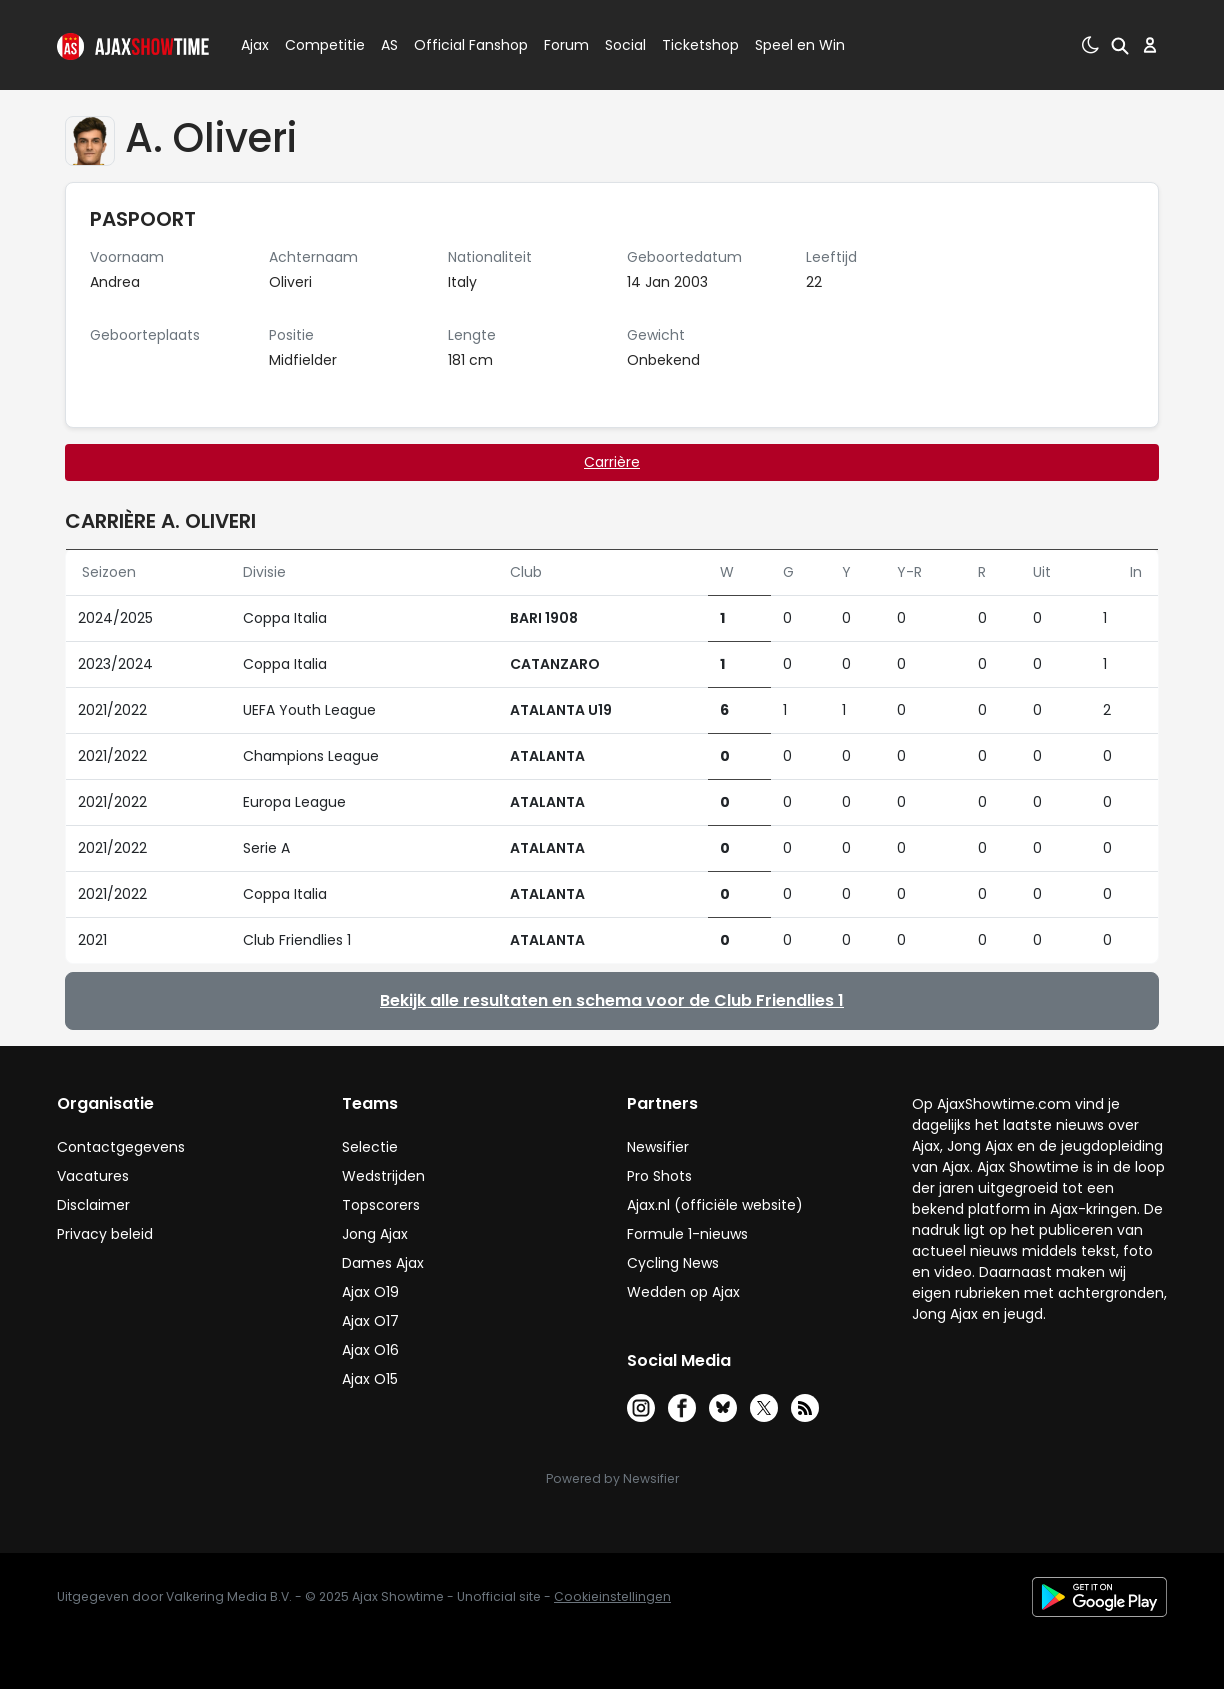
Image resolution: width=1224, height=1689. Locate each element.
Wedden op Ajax (683, 1292)
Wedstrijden (383, 1176)
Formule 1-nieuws (687, 1234)
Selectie (370, 1147)
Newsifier (658, 1147)
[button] (1120, 45)
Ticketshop (700, 45)
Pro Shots (659, 1176)
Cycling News (673, 1263)
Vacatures (93, 1176)
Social (622, 45)
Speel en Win (800, 45)
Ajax (253, 45)
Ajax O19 (370, 1292)
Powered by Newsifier (612, 1478)
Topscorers (381, 1205)
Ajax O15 (370, 1379)
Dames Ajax (383, 1263)
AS (389, 45)
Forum (566, 45)
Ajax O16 (370, 1350)
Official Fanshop (459, 45)
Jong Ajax (375, 1234)
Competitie (317, 45)
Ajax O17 (370, 1321)
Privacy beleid (105, 1234)
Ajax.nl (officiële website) (715, 1205)
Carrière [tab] (612, 462)
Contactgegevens (121, 1147)
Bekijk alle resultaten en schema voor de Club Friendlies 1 (612, 1000)
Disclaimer (93, 1205)
